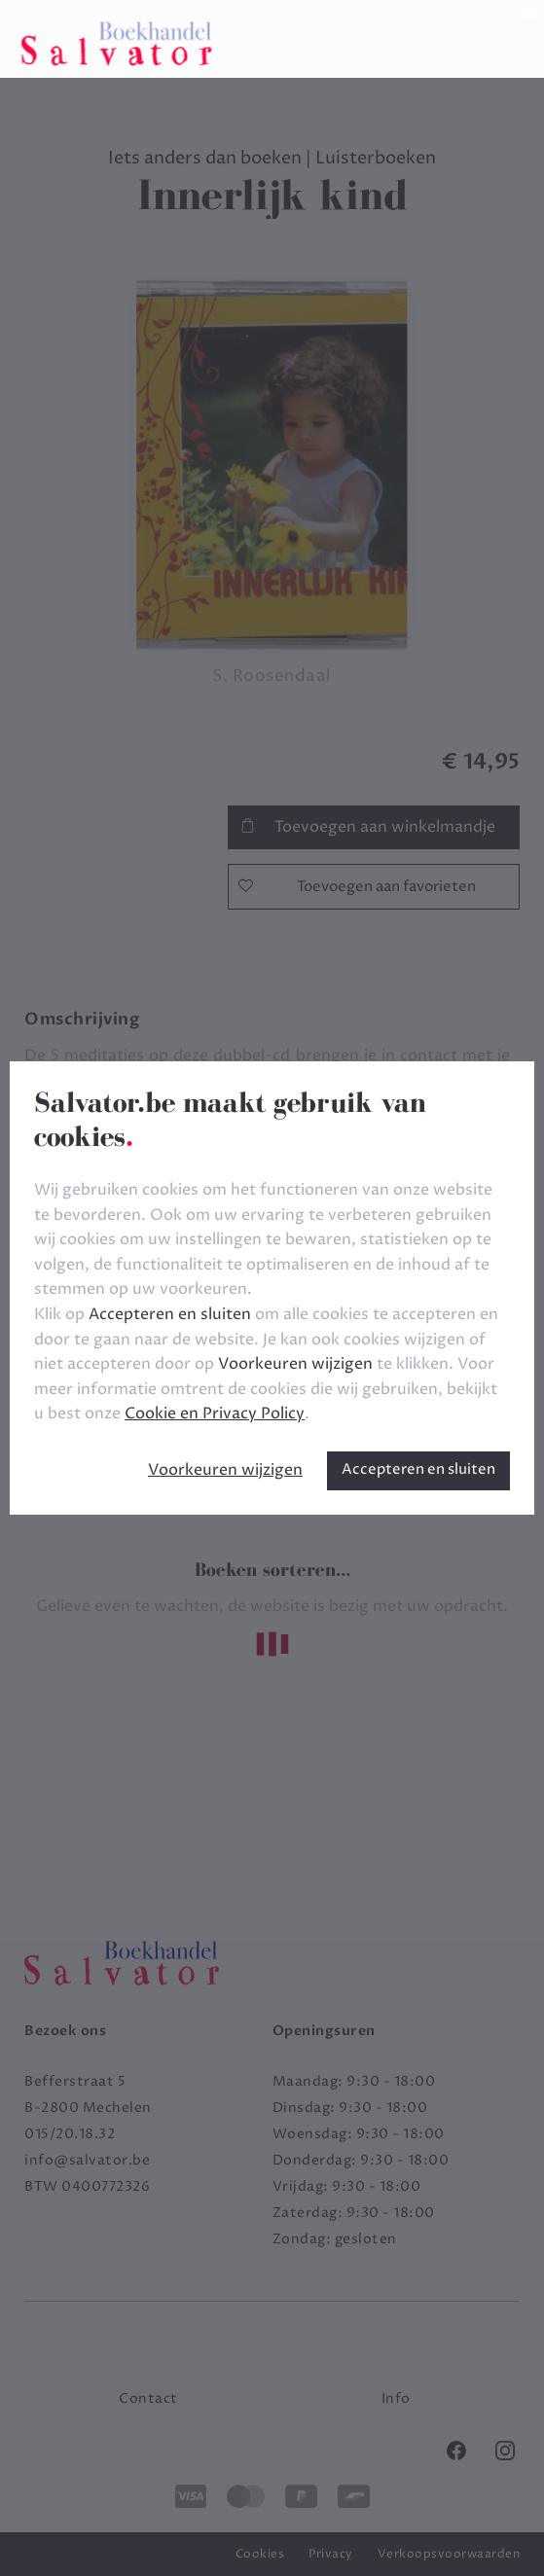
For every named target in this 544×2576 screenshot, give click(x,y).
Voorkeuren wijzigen (225, 1470)
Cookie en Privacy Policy (215, 1413)
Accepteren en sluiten (418, 1469)
